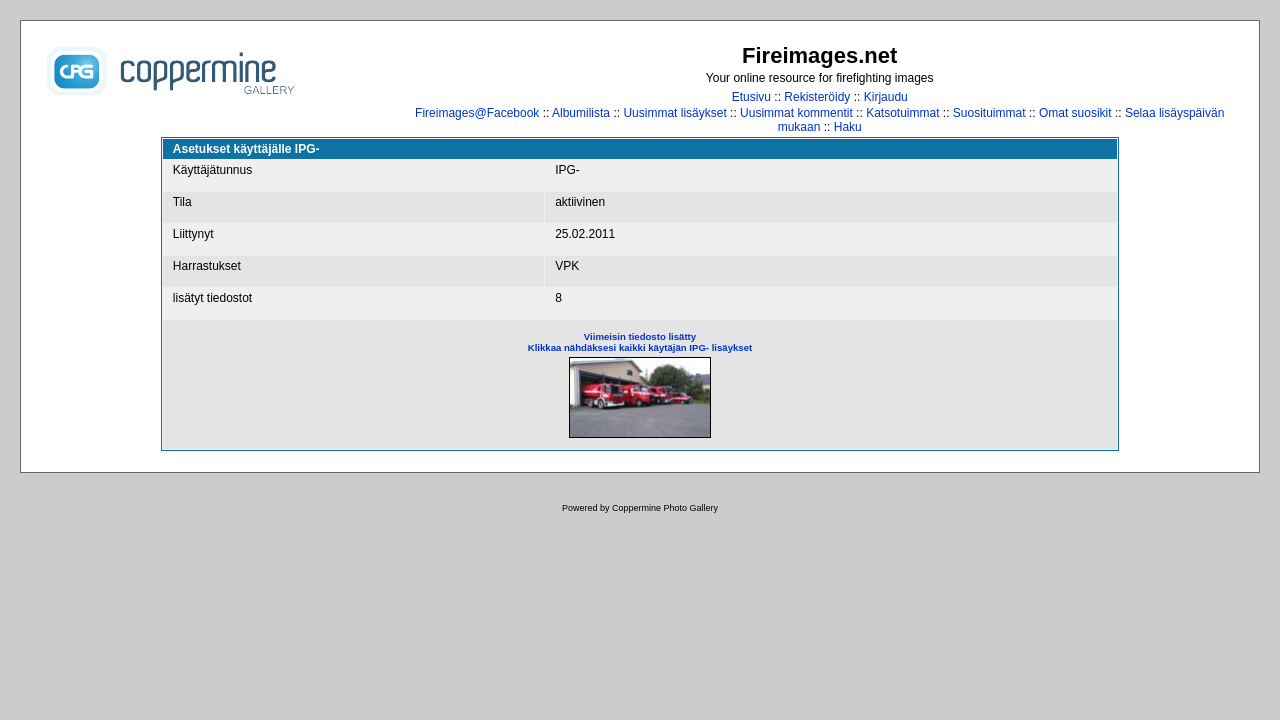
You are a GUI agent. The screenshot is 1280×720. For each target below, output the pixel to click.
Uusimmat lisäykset (674, 113)
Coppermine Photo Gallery (665, 508)
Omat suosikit (1075, 113)
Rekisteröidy (817, 97)
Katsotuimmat (902, 113)
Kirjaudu (886, 97)
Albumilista (581, 113)
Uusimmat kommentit (796, 113)
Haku (848, 127)
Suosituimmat (989, 113)
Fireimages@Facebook (477, 113)
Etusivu (751, 97)
